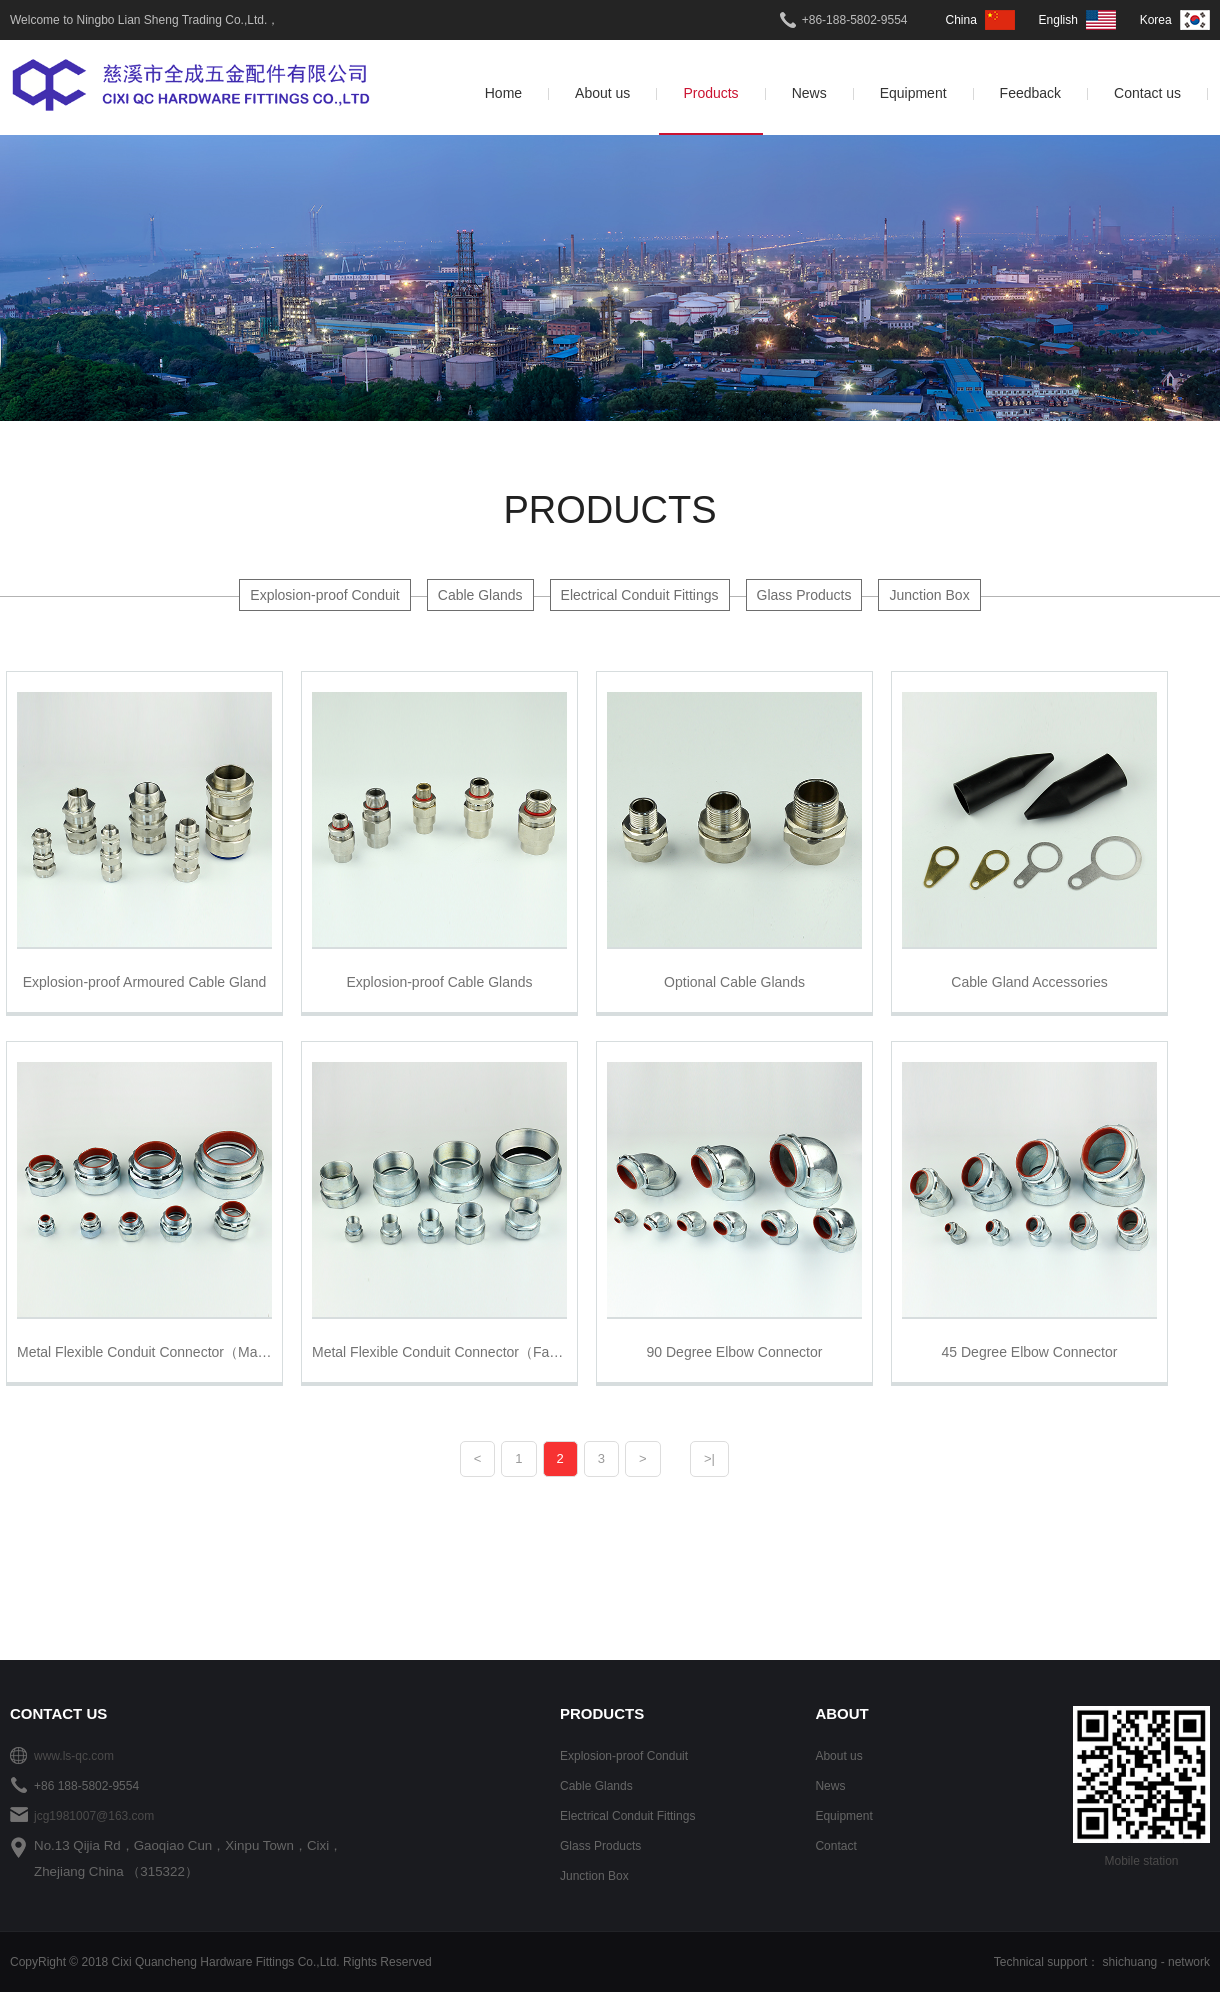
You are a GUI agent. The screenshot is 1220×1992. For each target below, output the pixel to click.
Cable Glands (480, 595)
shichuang (1130, 1962)
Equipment (843, 1816)
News (830, 1786)
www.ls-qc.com (74, 1756)
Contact (835, 1846)
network (1189, 1962)
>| (709, 1458)
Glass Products (804, 595)
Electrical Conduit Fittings (640, 595)
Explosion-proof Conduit (324, 595)
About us (838, 1756)
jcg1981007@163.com (94, 1816)
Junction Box (929, 595)
